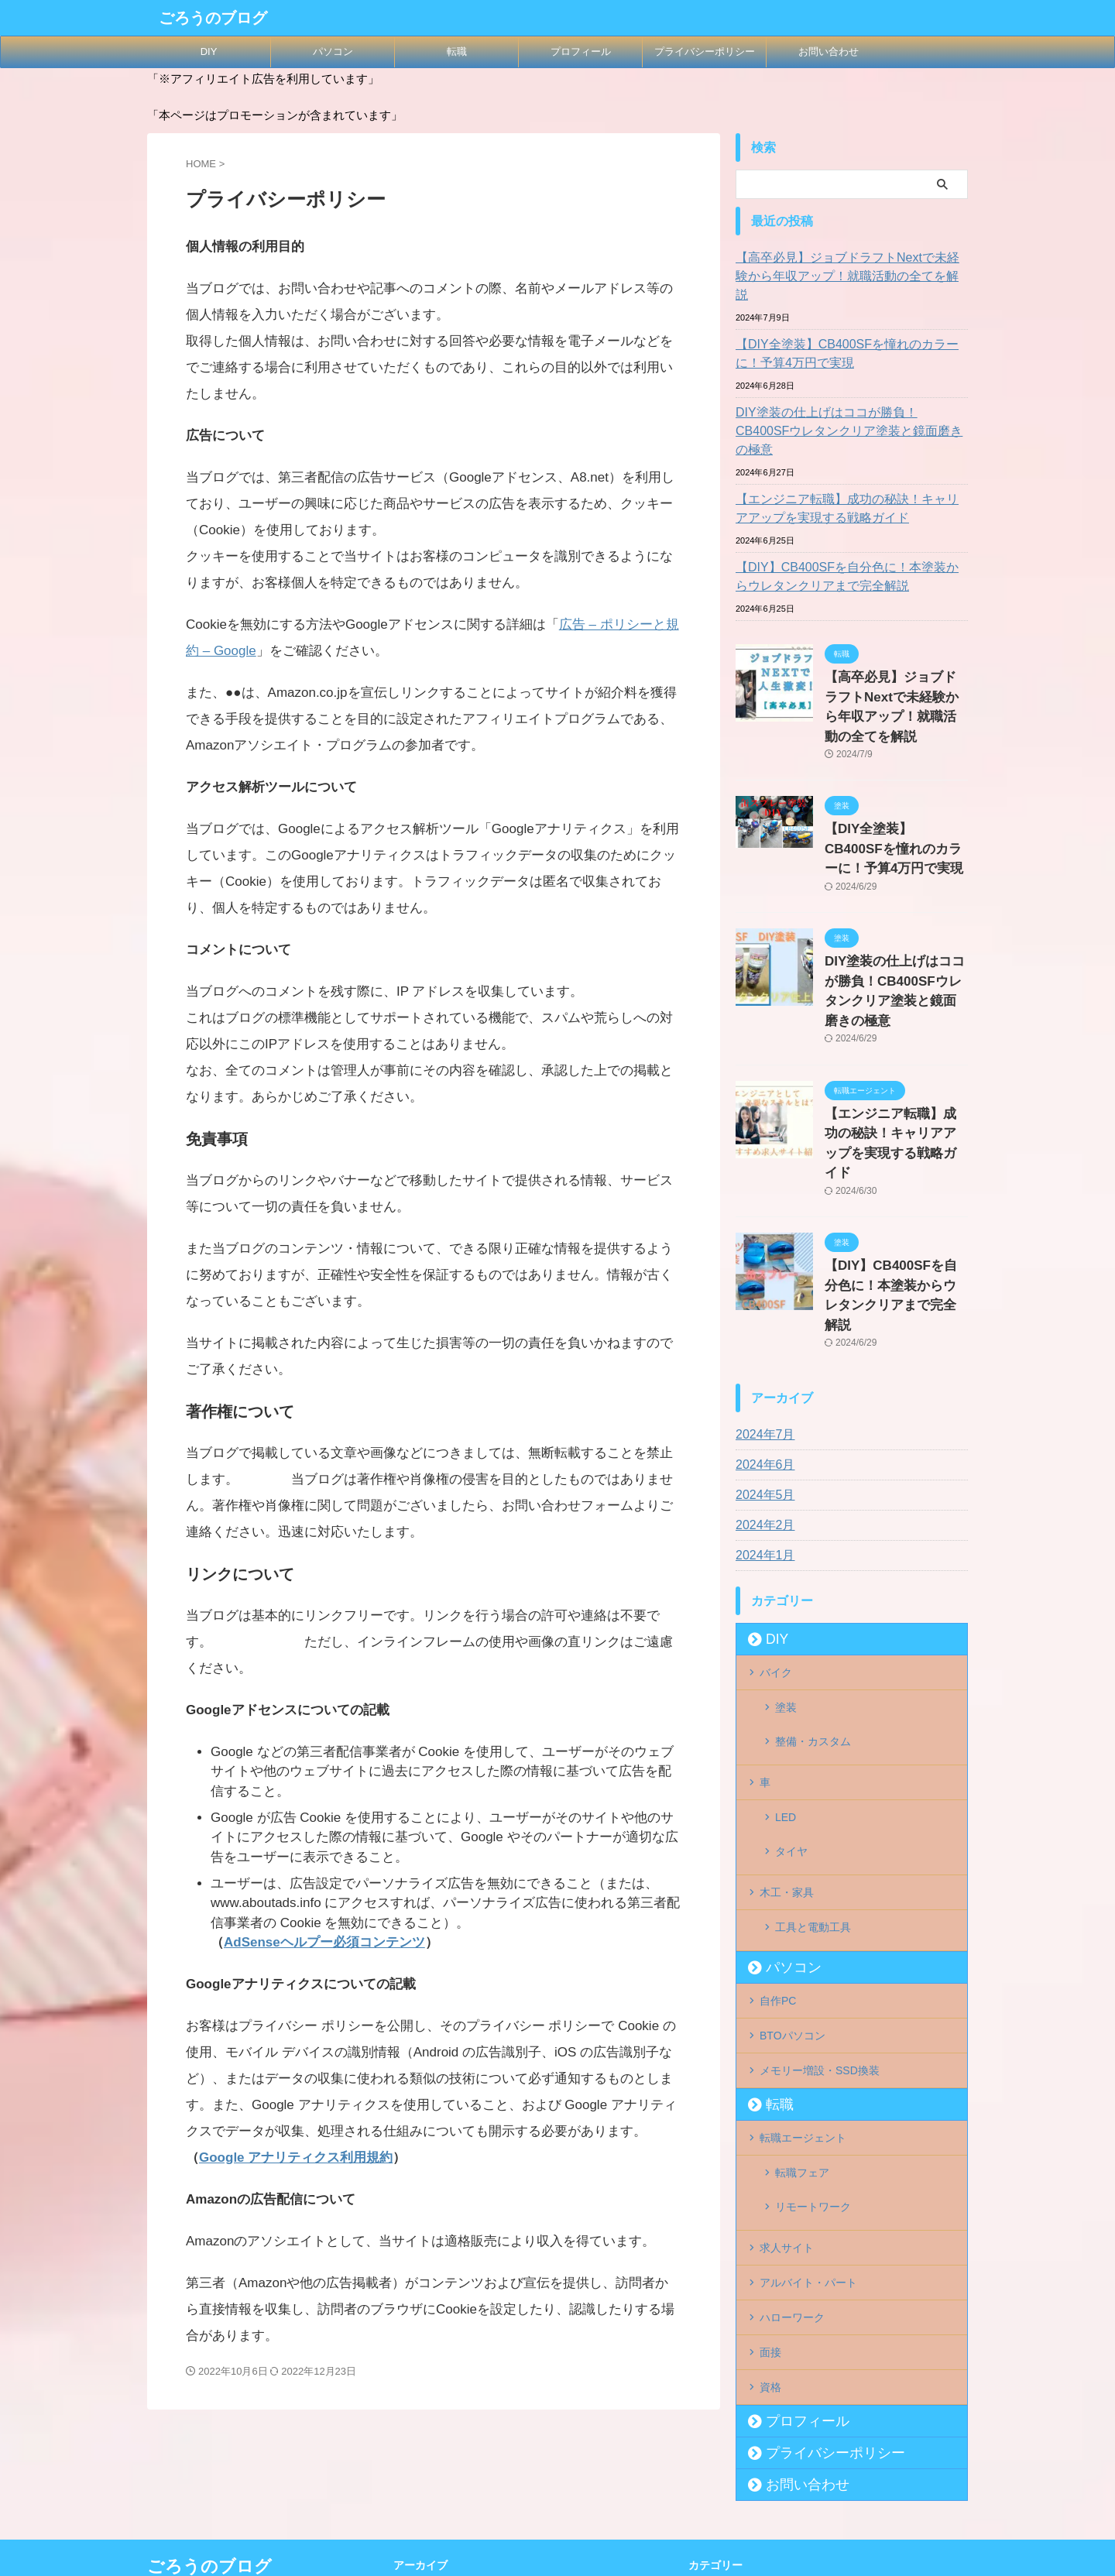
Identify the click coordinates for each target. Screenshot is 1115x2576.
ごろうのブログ (213, 17)
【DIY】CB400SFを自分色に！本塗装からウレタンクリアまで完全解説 (849, 539)
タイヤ (791, 1664)
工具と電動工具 (813, 1728)
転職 (457, 51)
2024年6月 (761, 1314)
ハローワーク (792, 2072)
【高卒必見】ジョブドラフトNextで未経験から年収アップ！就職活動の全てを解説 (850, 267)
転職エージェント (803, 1920)
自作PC (778, 1792)
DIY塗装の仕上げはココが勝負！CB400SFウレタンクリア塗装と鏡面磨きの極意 (849, 403)
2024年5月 (761, 1344)
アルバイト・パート (808, 2040)
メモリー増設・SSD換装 (820, 1856)
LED (785, 1640)
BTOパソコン (792, 1824)
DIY (209, 51)
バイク (776, 1520)
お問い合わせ (828, 51)
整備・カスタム (813, 1576)
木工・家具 (787, 1696)
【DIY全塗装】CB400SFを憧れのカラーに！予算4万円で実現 (849, 335)
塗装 (786, 1551)
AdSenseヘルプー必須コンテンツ (324, 1942)
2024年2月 (761, 1374)
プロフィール (581, 51)
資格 (770, 2135)
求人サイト (787, 2008)
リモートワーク (813, 1977)
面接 (770, 2104)
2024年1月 (761, 1404)
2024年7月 (761, 1284)
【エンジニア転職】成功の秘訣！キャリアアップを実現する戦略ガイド (849, 471)
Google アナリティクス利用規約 (296, 2157)
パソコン (333, 51)
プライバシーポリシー (704, 51)
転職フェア (802, 1952)
